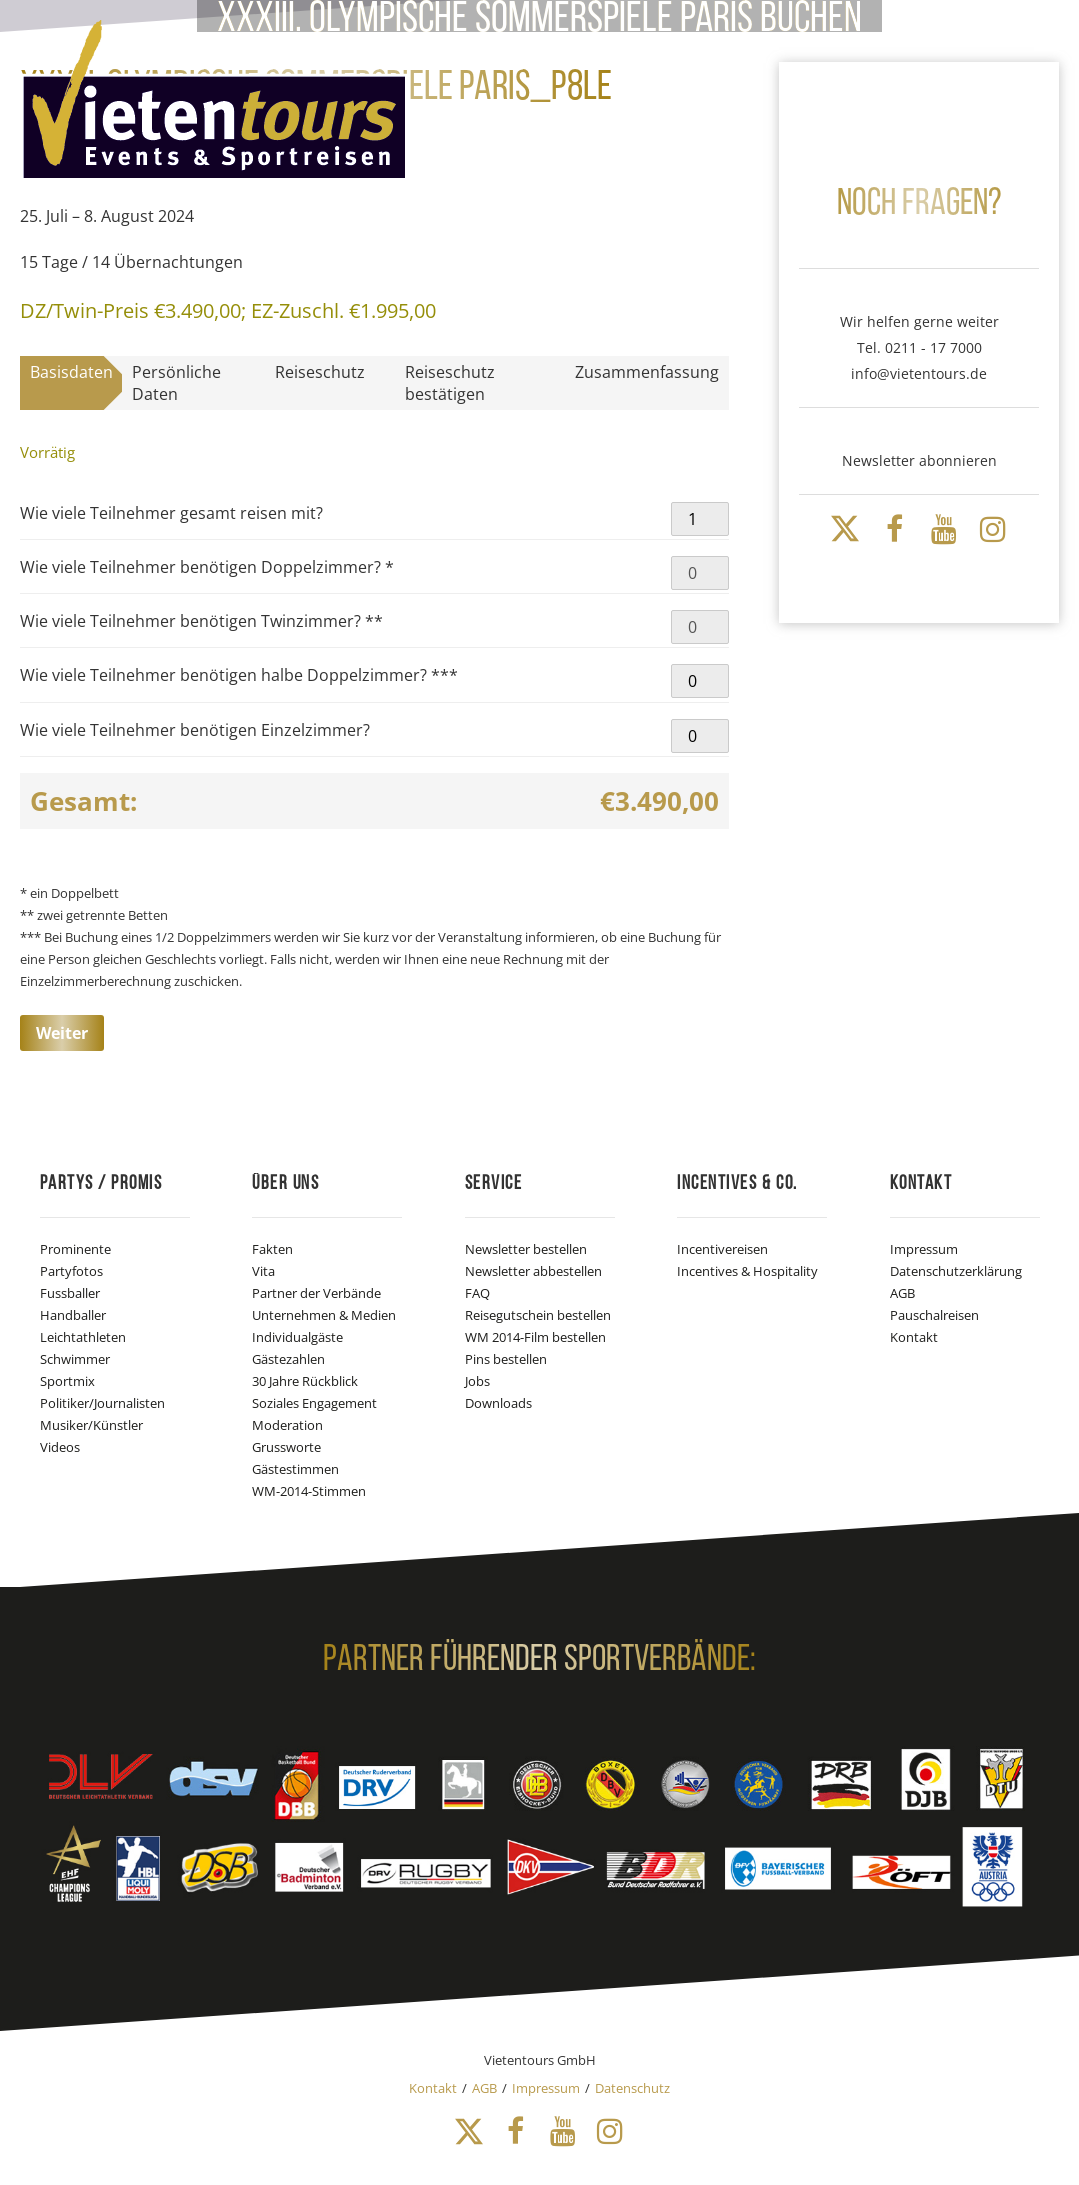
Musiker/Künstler (91, 1425)
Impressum (924, 1249)
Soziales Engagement (314, 1403)
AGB (902, 1293)
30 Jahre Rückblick (305, 1381)
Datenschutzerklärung (956, 1271)
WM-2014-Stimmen (309, 1491)
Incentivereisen (722, 1249)
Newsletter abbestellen (533, 1271)
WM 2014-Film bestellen (535, 1337)
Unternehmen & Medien (324, 1315)
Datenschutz (632, 2088)
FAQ (477, 1293)
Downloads (498, 1403)
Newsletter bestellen (526, 1249)
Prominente (75, 1249)
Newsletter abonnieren (919, 460)
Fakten (272, 1249)
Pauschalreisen (934, 1315)
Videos (60, 1447)
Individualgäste (297, 1337)
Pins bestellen (506, 1359)
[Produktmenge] (700, 519)
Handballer (73, 1315)
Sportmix (67, 1381)
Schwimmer (75, 1359)
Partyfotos (71, 1271)
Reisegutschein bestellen (538, 1315)
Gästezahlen (288, 1359)
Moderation (287, 1425)
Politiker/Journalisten (102, 1403)
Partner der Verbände (316, 1293)
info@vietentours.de (919, 373)
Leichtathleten (83, 1337)
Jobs (477, 1381)
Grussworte (286, 1447)
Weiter (62, 1033)
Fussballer (70, 1293)
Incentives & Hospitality (747, 1271)
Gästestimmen (295, 1469)
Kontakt (914, 1337)
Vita (263, 1271)
